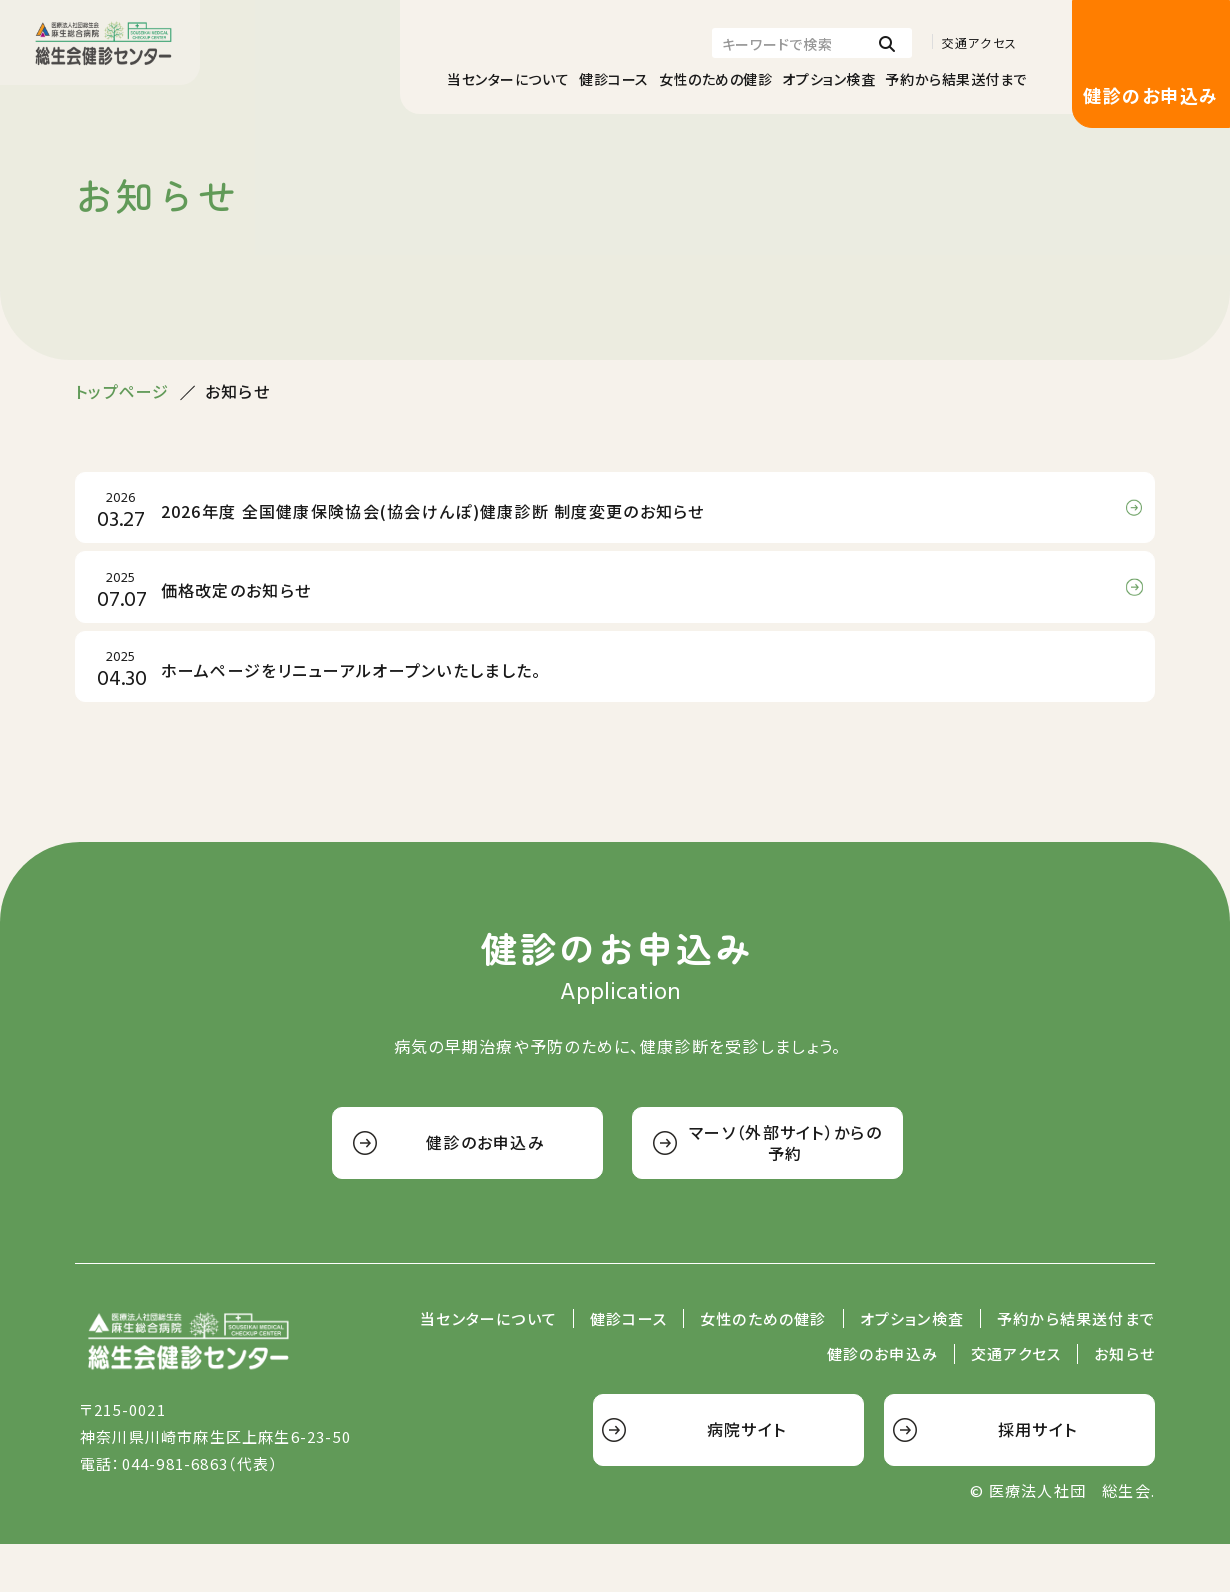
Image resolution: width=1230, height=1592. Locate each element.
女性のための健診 (715, 79)
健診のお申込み (1150, 95)
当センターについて (508, 79)
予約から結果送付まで (956, 79)
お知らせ (1124, 1403)
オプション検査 (828, 79)
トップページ (122, 391)
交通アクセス (979, 42)
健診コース (614, 79)
